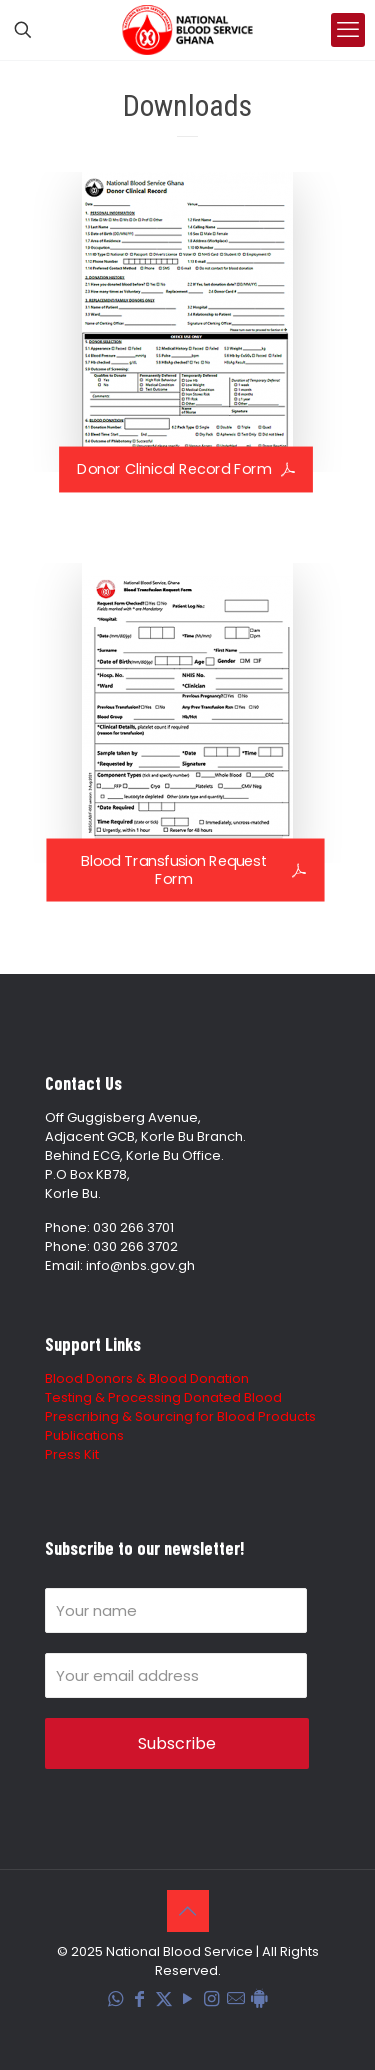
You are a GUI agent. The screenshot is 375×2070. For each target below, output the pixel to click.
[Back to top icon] (188, 1911)
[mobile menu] (348, 30)
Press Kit (72, 1454)
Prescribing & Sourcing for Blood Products (180, 1416)
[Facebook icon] (140, 1999)
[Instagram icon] (212, 1999)
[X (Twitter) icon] (164, 1999)
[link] (187, 322)
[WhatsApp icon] (116, 1999)
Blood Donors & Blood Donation (147, 1378)
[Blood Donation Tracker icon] (260, 1999)
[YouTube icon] (188, 1999)
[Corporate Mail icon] (236, 1999)
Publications (84, 1435)
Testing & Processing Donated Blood (163, 1397)
